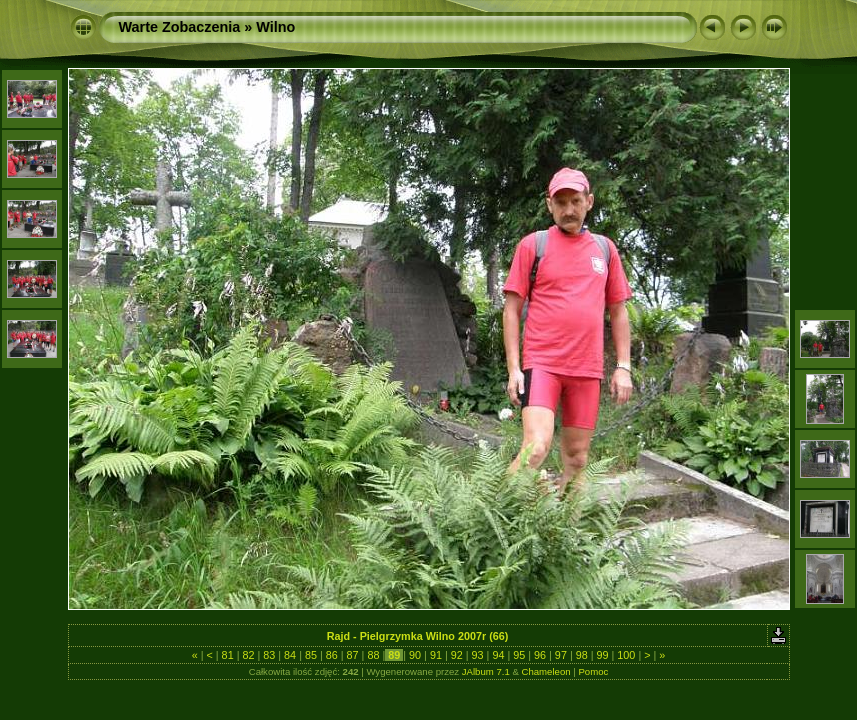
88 (373, 655)
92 (457, 655)
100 (626, 655)
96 (540, 655)
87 (353, 655)
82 (248, 655)
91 (436, 655)
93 (478, 655)
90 (415, 655)
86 (332, 655)
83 (269, 655)
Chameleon (546, 671)
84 (290, 655)
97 (561, 655)
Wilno (275, 27)
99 (603, 655)
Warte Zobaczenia (180, 27)
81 (228, 655)
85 (311, 655)
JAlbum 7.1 (486, 671)
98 (582, 655)
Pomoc (593, 671)
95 (519, 655)
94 (498, 655)
